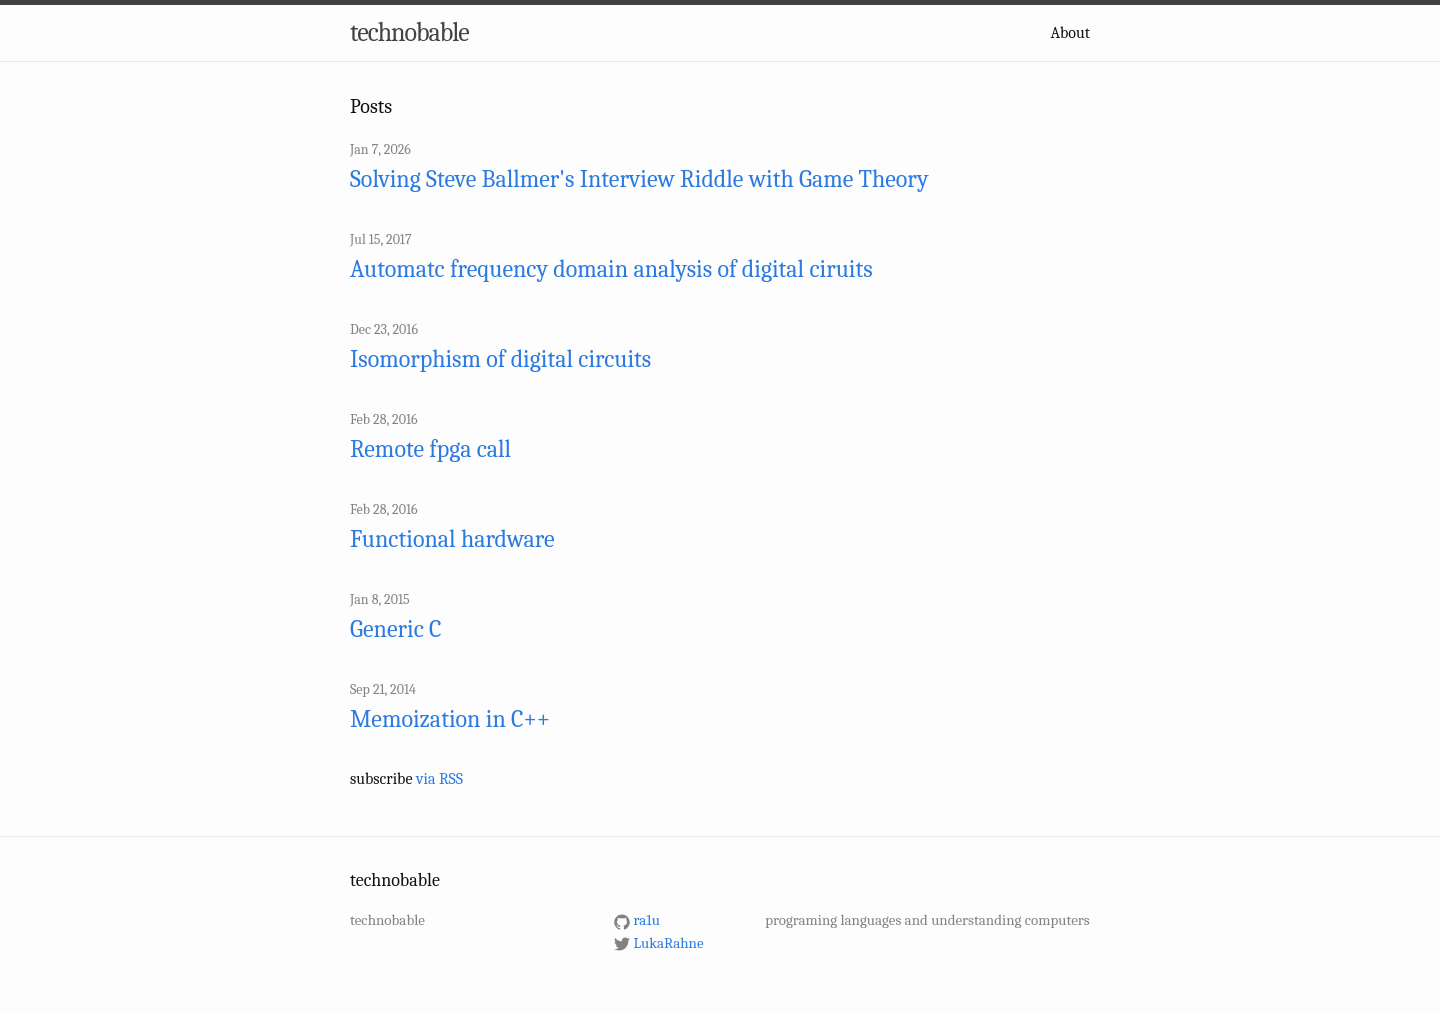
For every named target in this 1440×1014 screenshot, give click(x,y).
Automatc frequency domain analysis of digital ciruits (611, 269)
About (1070, 33)
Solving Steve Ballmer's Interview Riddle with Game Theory (639, 179)
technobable (409, 33)
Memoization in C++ (450, 719)
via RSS (439, 779)
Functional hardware (452, 539)
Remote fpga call (430, 449)
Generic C (396, 629)
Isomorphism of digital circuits (500, 359)
